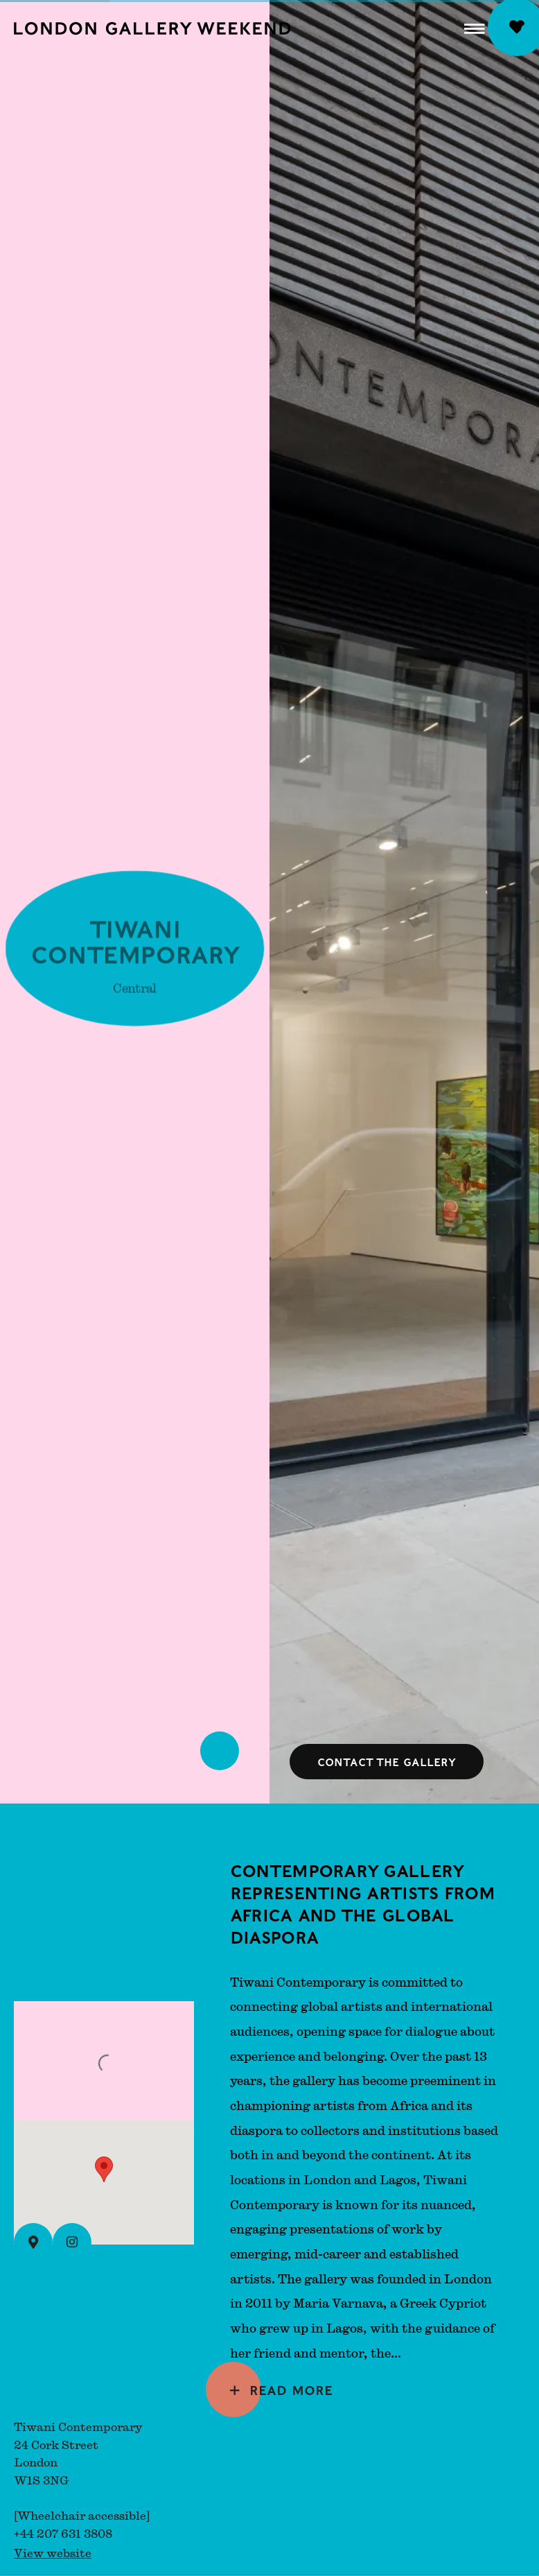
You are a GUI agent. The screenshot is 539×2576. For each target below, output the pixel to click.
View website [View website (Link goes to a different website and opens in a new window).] (52, 2553)
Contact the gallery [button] (386, 1761)
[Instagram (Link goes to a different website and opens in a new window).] (72, 2242)
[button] (474, 28)
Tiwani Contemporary (135, 944)
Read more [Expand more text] (291, 2389)
